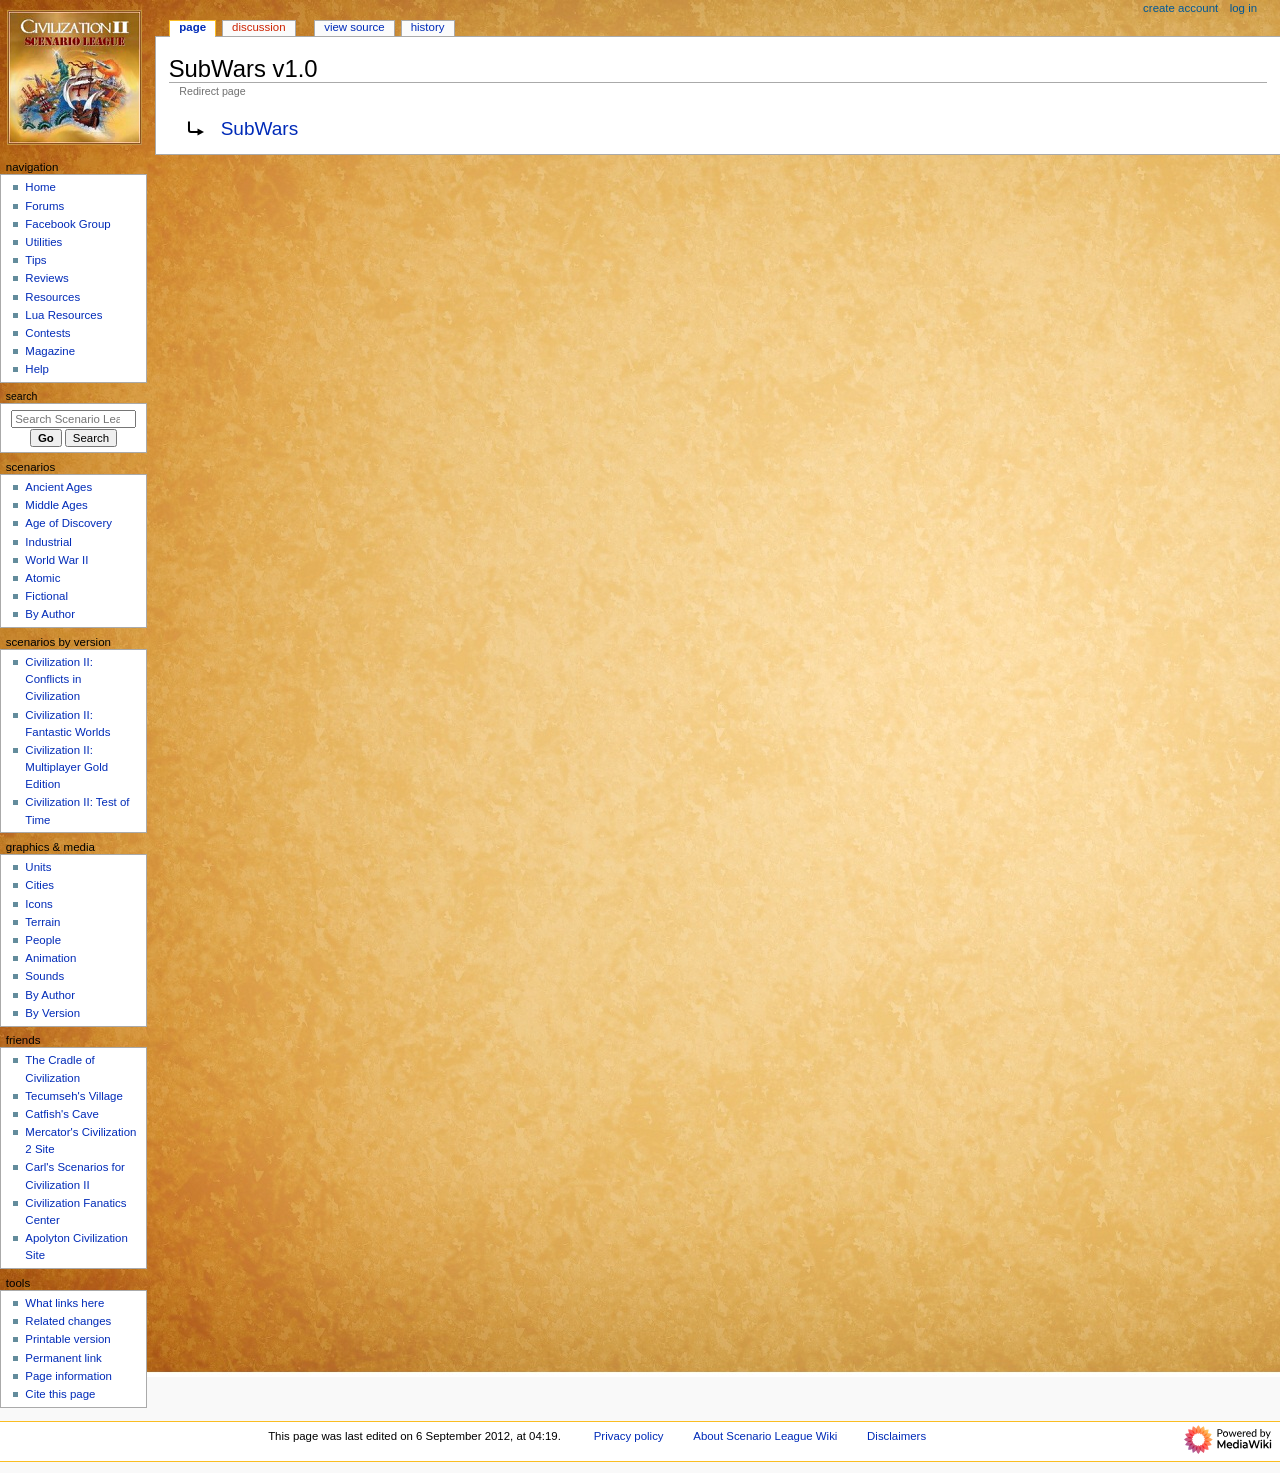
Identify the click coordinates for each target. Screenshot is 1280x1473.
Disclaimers (896, 1436)
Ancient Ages (58, 487)
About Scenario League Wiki (765, 1436)
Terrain (42, 922)
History (428, 27)
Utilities (43, 242)
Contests (47, 333)
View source (354, 27)
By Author (50, 614)
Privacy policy (629, 1436)
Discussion (258, 27)
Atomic (42, 578)
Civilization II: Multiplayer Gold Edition (66, 767)
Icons (38, 904)
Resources (52, 297)
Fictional (46, 596)
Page (192, 27)
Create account (1180, 8)
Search (22, 396)
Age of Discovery (68, 523)
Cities (39, 885)
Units (38, 867)
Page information (68, 1376)
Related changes (68, 1321)
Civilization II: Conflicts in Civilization (58, 679)
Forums (44, 206)
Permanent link (63, 1358)
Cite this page (60, 1394)
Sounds (44, 976)
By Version (52, 1013)
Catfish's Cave (61, 1114)
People (43, 940)
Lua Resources (63, 315)
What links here (64, 1303)
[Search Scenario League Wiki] (73, 419)
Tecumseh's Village (73, 1096)
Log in (1243, 8)
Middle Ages (56, 505)
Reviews (46, 278)
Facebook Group (67, 224)
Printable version (67, 1339)
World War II (56, 560)
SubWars (260, 128)
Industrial (48, 542)
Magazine (50, 351)
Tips (35, 260)
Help (37, 369)
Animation (50, 958)
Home (40, 187)
